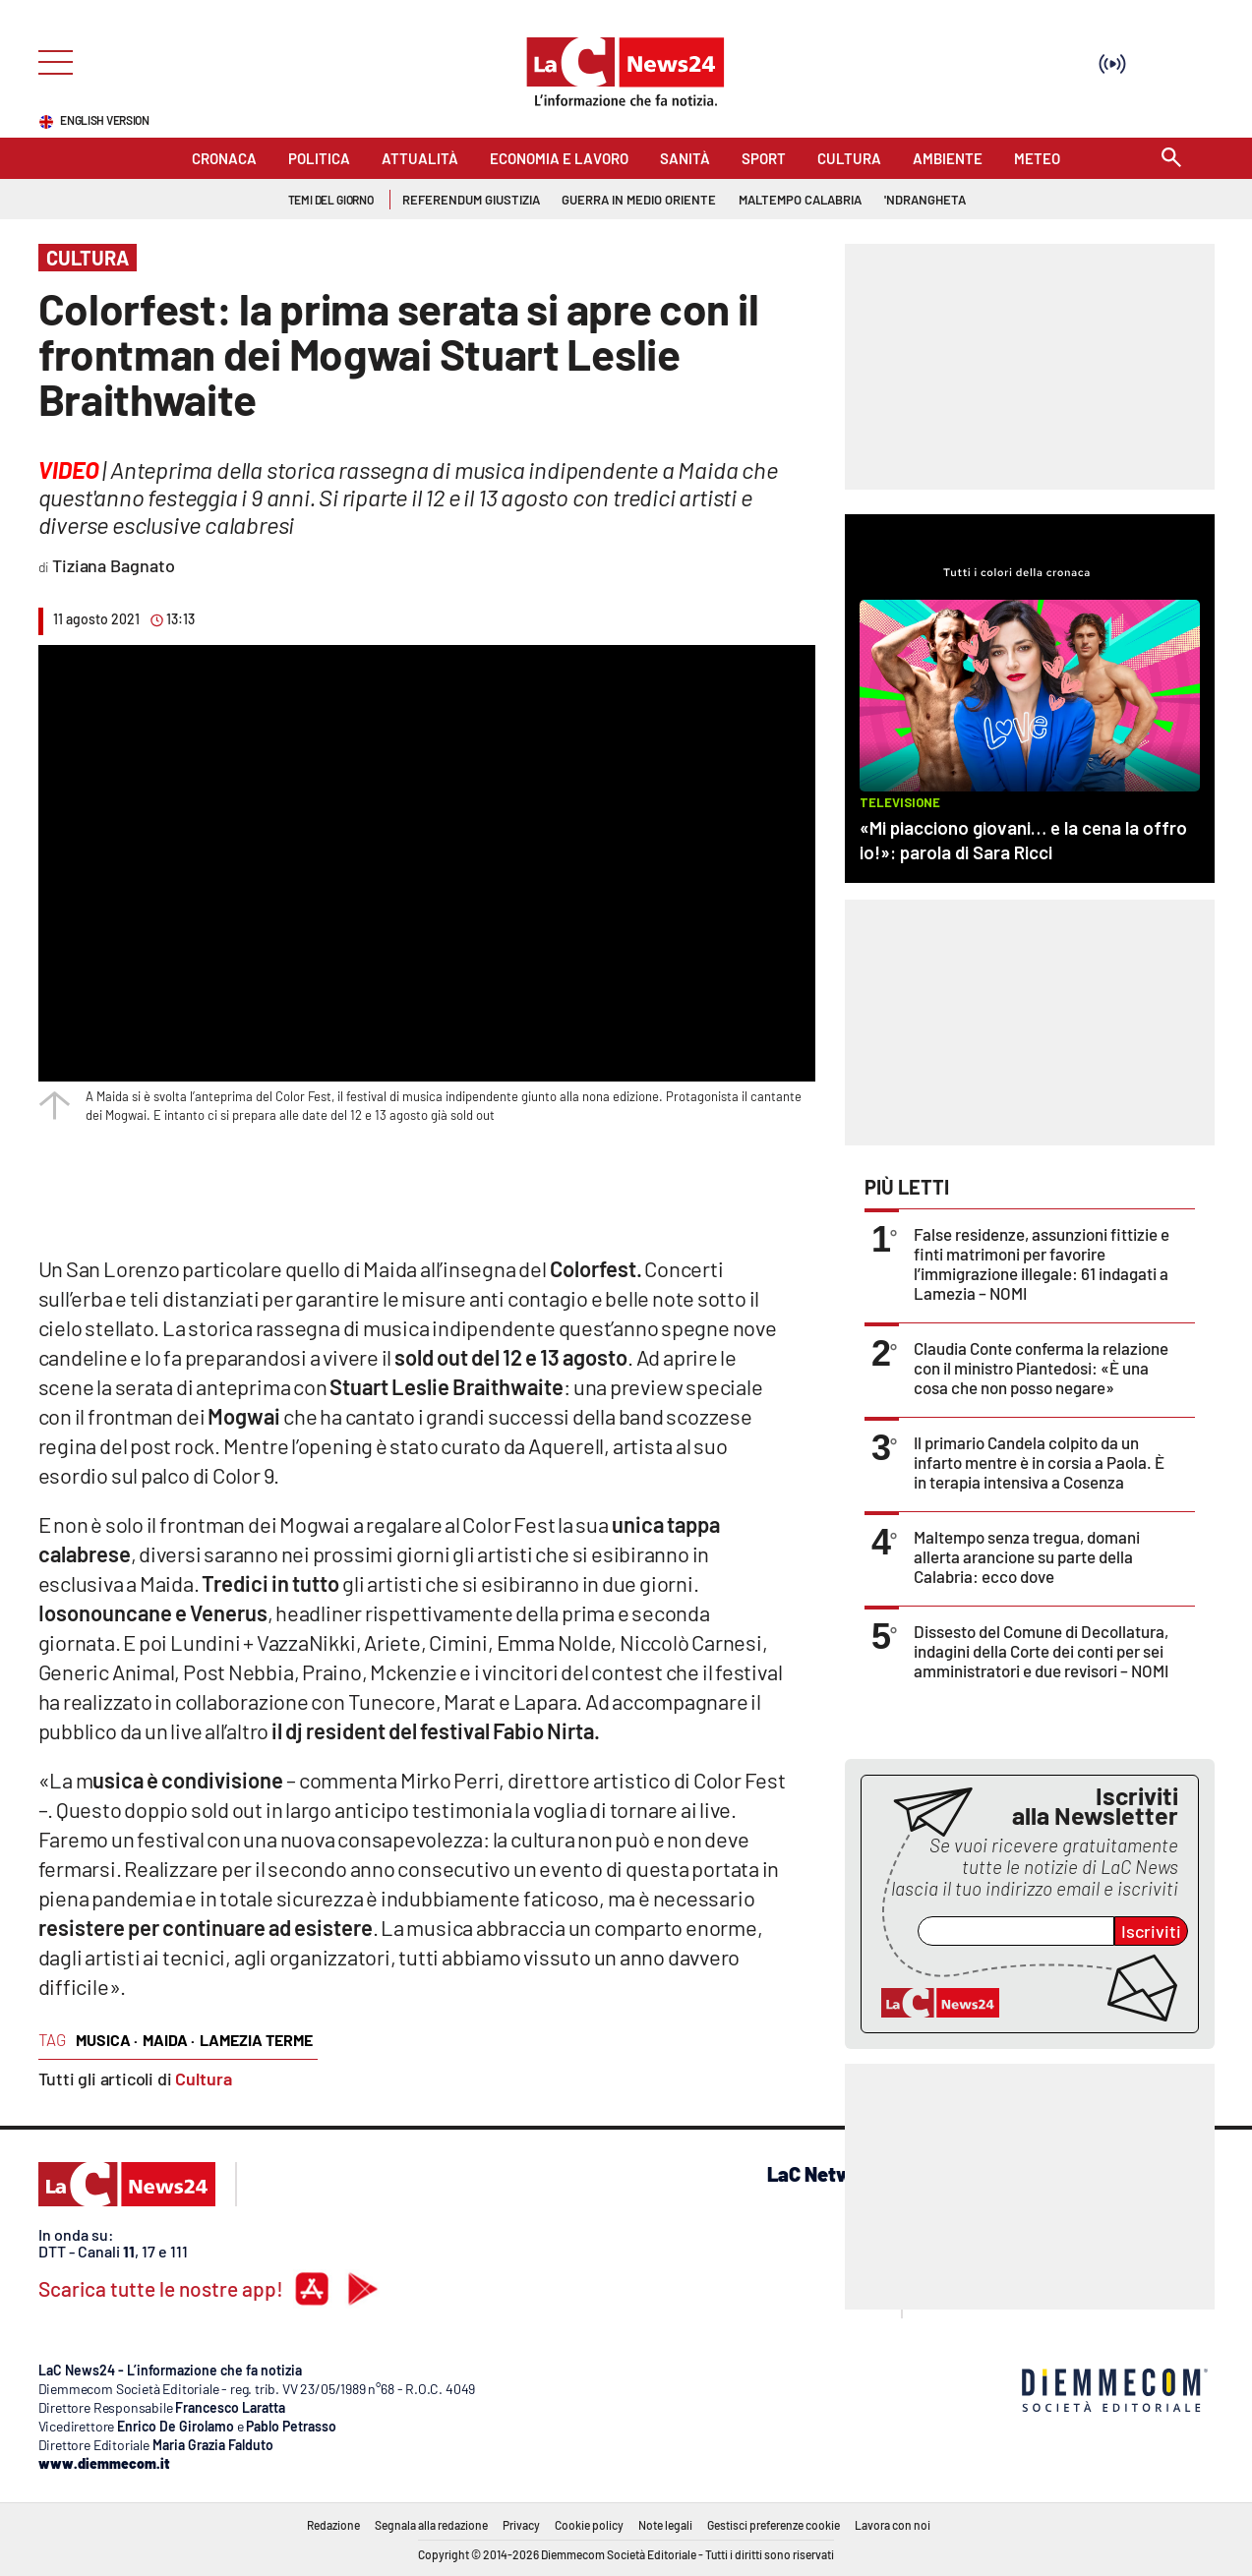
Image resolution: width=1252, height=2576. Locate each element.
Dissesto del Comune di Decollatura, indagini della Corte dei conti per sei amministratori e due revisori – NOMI (1041, 1650)
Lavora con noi (892, 2525)
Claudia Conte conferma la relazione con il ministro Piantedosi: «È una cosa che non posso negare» (1041, 1367)
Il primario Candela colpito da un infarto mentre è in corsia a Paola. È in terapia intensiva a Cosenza (1039, 1462)
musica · (107, 2039)
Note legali (665, 2525)
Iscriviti (1151, 1931)
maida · (169, 2039)
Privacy (521, 2525)
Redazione (333, 2525)
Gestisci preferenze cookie (773, 2525)
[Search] (1171, 158)
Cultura (203, 2078)
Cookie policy (589, 2525)
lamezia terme (256, 2039)
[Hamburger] (49, 60)
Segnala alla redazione (431, 2525)
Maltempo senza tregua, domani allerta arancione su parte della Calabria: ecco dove (1027, 1556)
